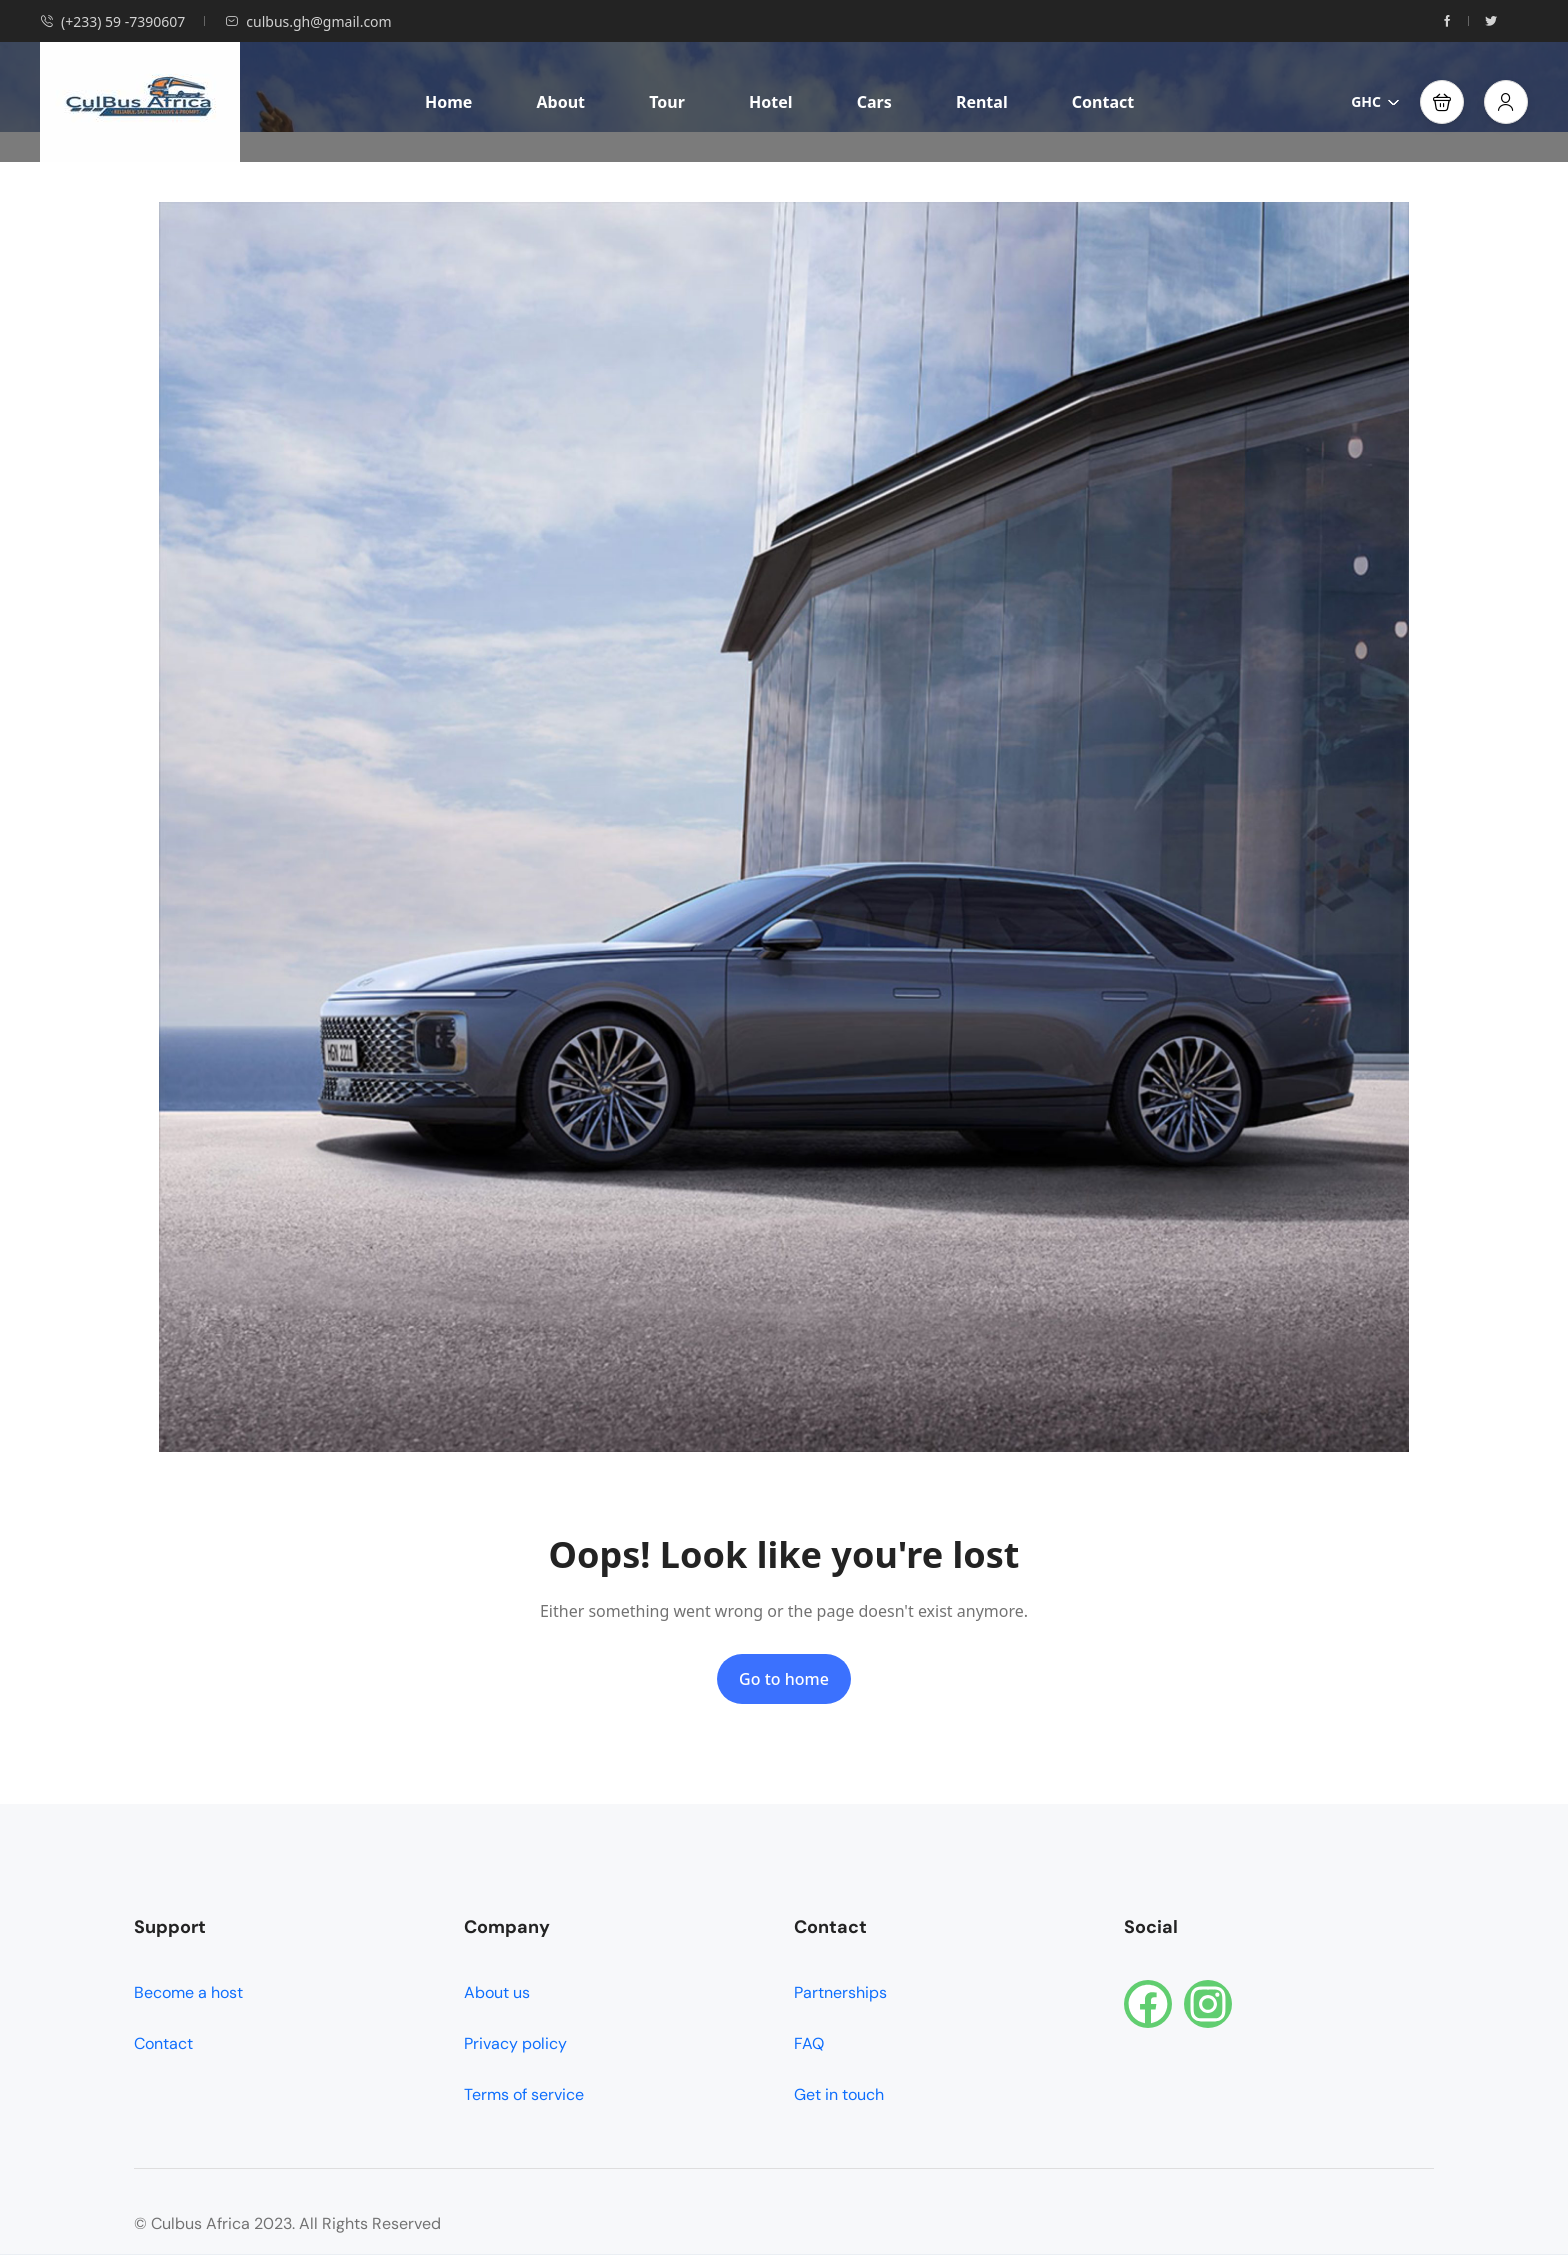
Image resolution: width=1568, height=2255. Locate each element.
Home (448, 102)
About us (497, 1992)
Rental (982, 102)
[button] (1442, 102)
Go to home (784, 1679)
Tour (667, 102)
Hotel (771, 102)
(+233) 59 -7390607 (112, 21)
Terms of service (524, 2094)
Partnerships (840, 1992)
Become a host (188, 1992)
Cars (874, 102)
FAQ (809, 2043)
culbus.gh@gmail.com (308, 21)
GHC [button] (1375, 101)
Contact (1103, 102)
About (560, 102)
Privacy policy (515, 2043)
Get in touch (839, 2094)
